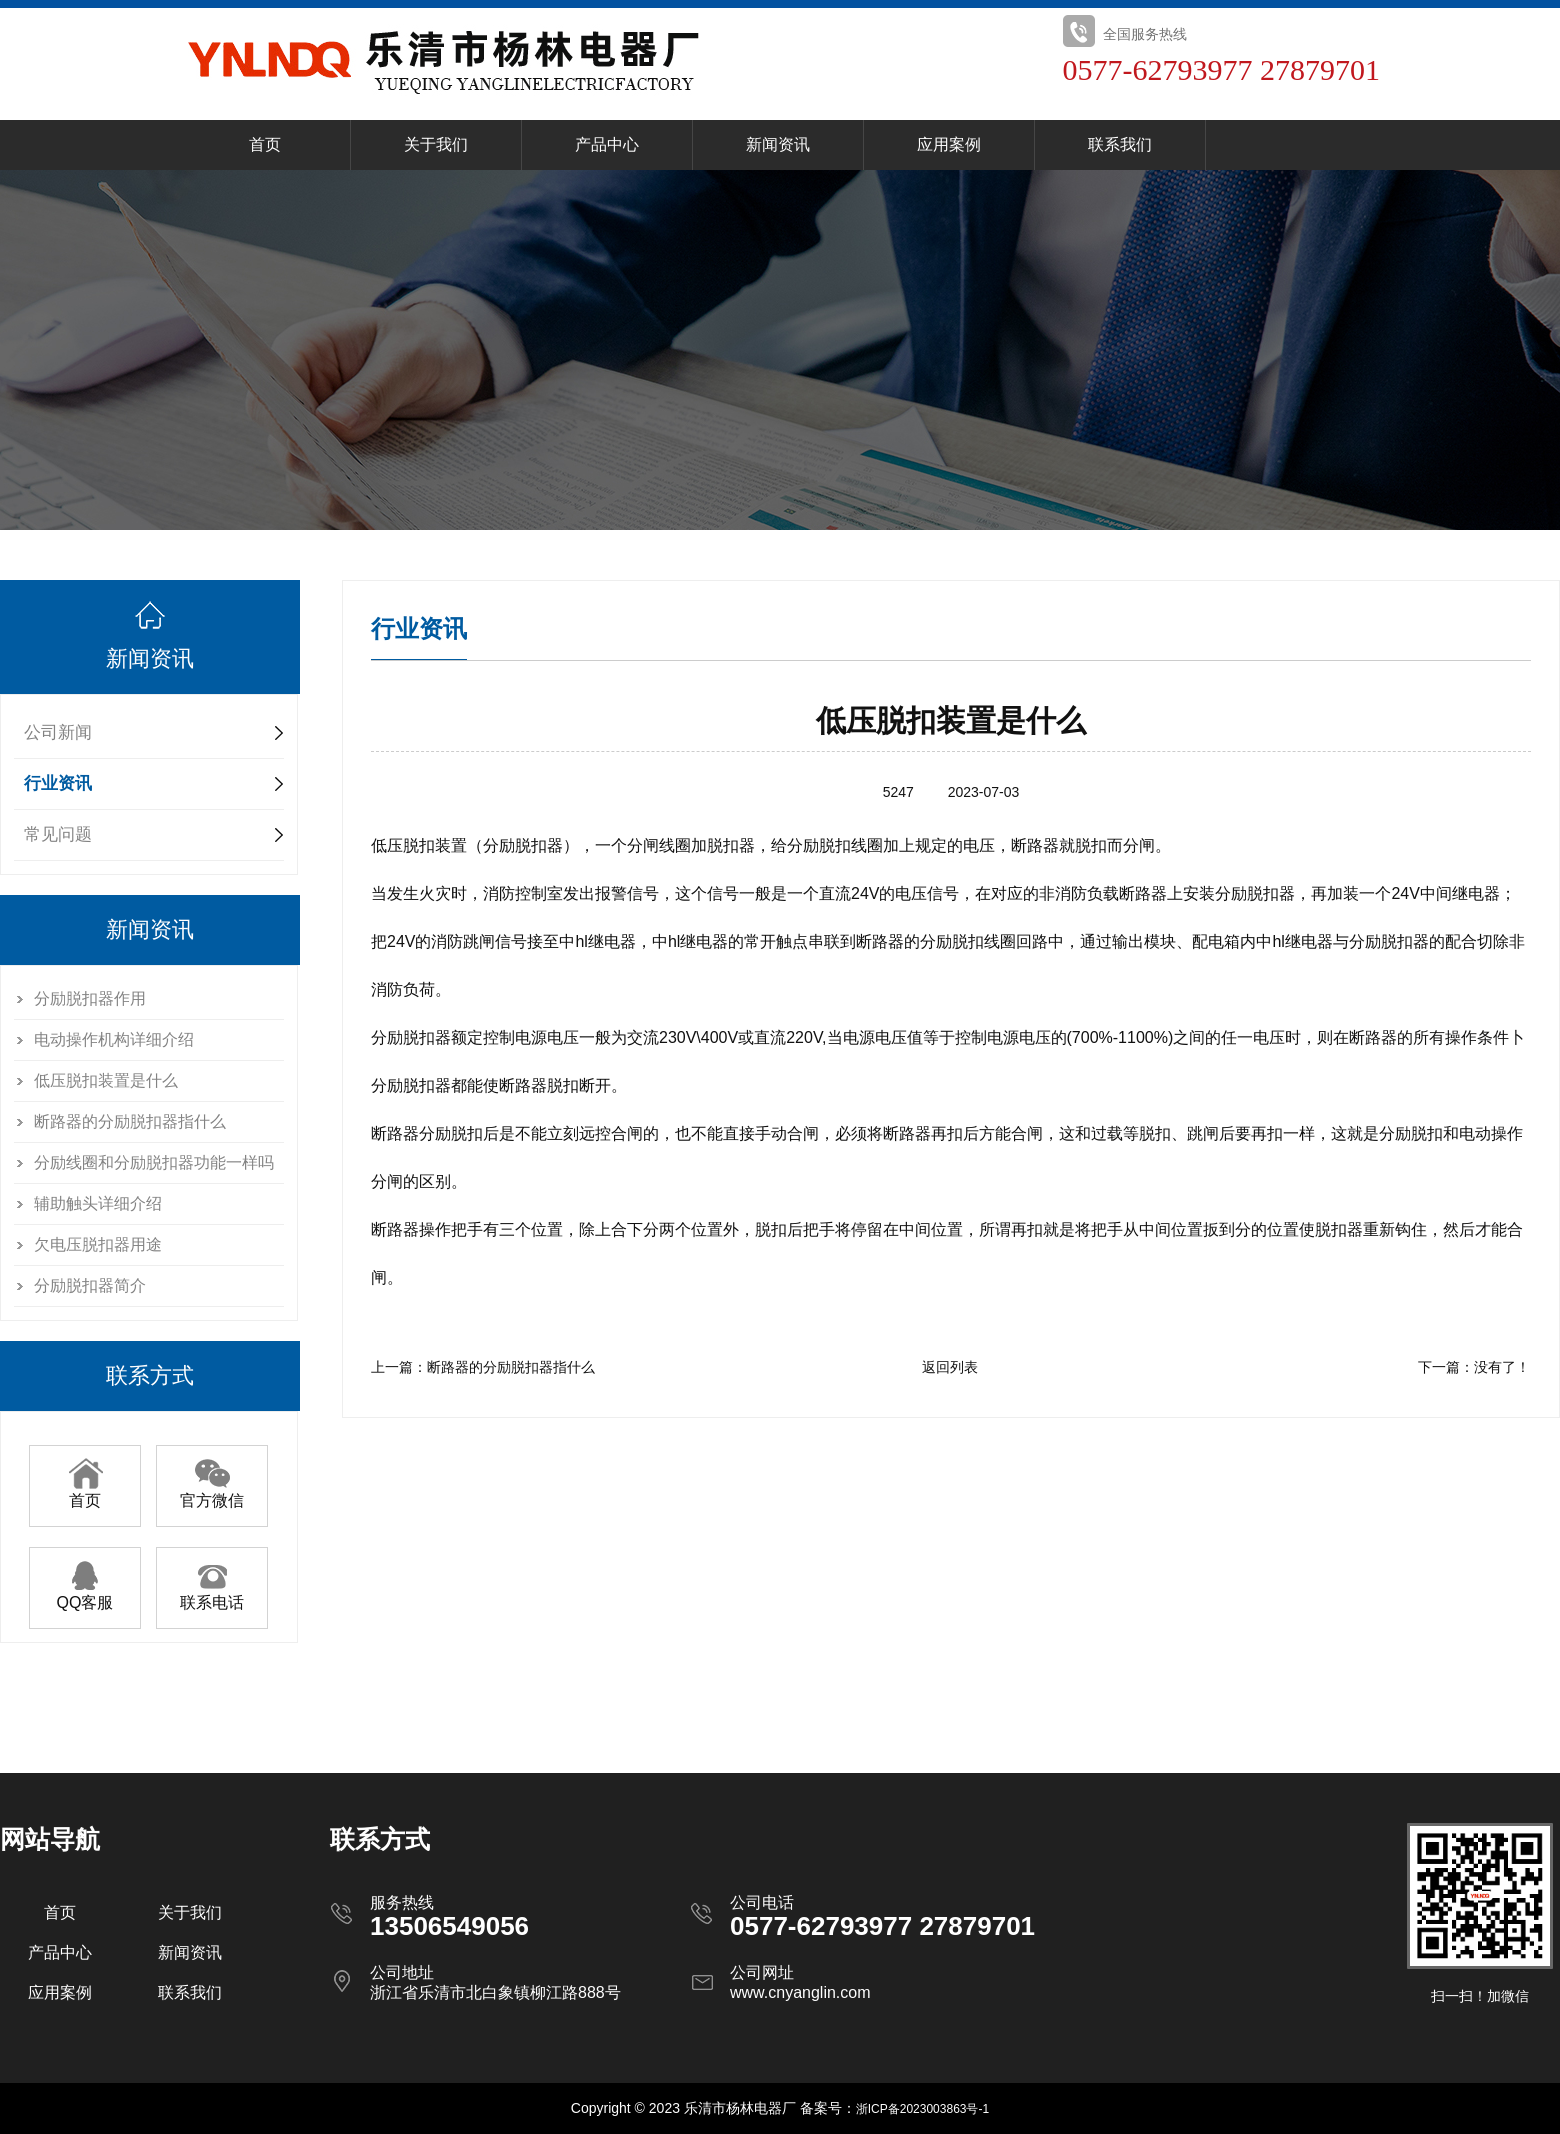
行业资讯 (58, 783)
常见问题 (58, 834)
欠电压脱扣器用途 (98, 1244)
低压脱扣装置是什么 (106, 1080)
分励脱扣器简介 (90, 1285)
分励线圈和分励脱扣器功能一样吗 (154, 1162)
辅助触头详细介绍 (98, 1203)
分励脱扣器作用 (90, 998)
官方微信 (212, 1493)
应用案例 (949, 144)
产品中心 (607, 144)
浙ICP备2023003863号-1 (922, 2109)
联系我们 (1120, 144)
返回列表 (950, 1367)
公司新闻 (58, 732)
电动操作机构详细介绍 (114, 1039)
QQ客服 (85, 1595)
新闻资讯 (778, 144)
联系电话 (212, 1595)
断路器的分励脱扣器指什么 (130, 1121)
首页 (265, 144)
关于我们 (436, 144)
